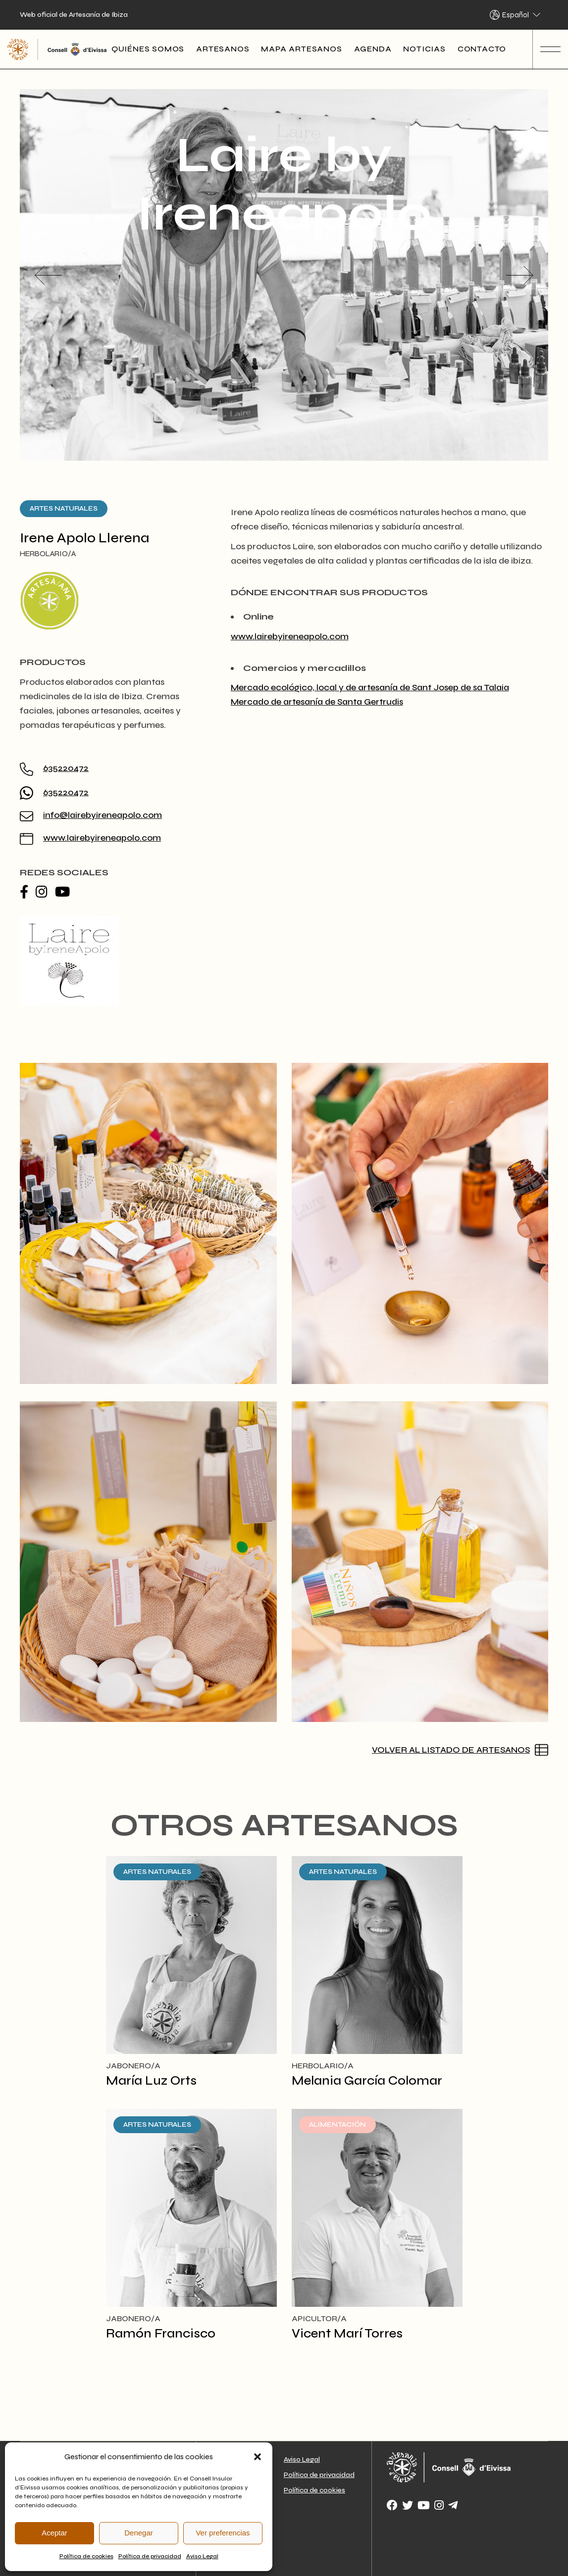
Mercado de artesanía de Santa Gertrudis (317, 701)
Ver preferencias (223, 2532)
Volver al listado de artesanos (451, 1749)
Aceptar (54, 2532)
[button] (257, 2457)
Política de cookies (86, 2556)
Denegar (138, 2532)
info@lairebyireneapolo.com (102, 815)
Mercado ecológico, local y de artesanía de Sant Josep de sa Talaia (370, 687)
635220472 (66, 768)
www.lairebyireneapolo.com (102, 837)
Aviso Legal (202, 2556)
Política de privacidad (149, 2556)
